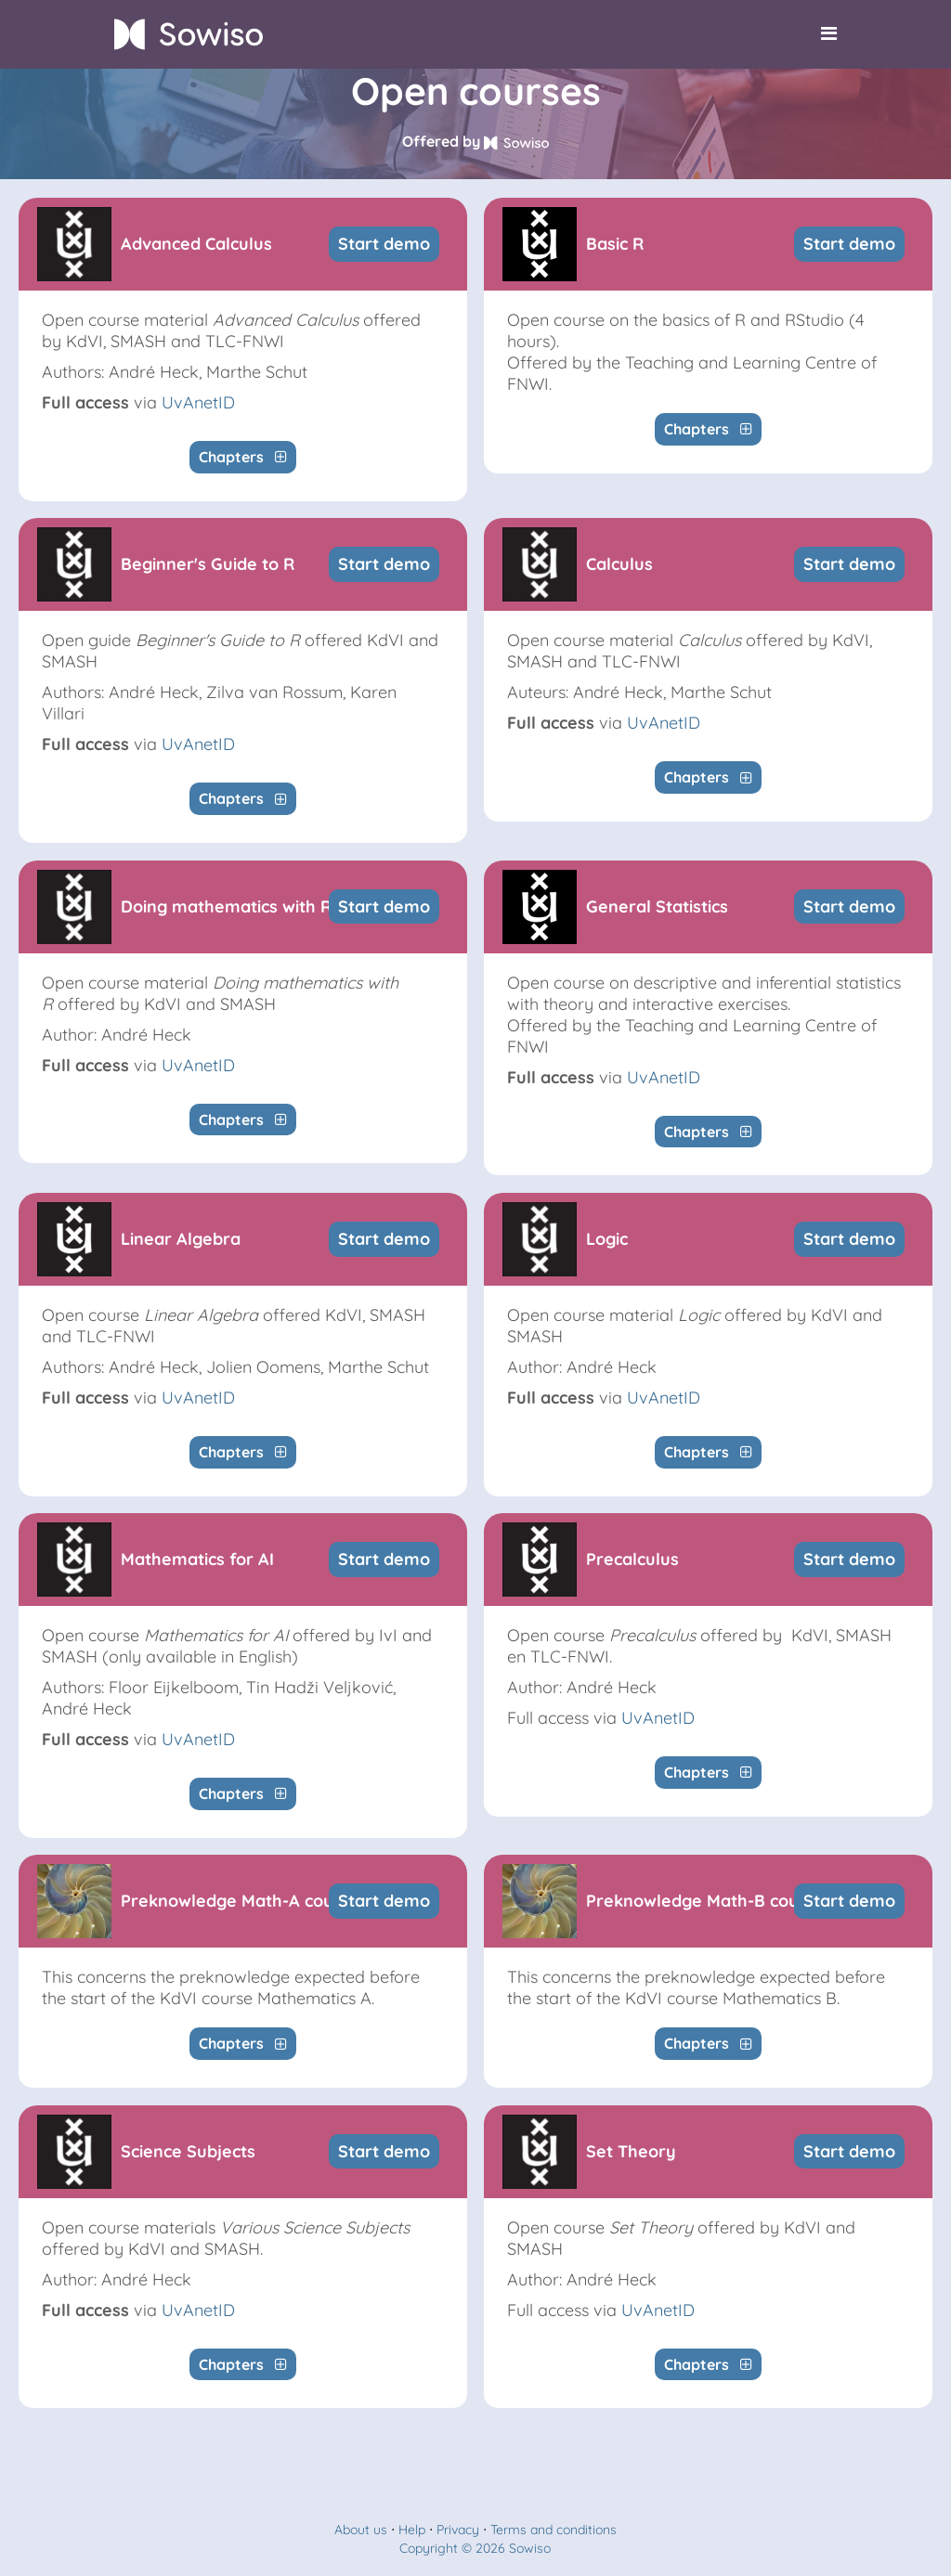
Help (411, 2529)
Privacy (457, 2529)
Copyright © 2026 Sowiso (475, 2548)
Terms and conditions (553, 2529)
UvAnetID (198, 402)
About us (360, 2529)
